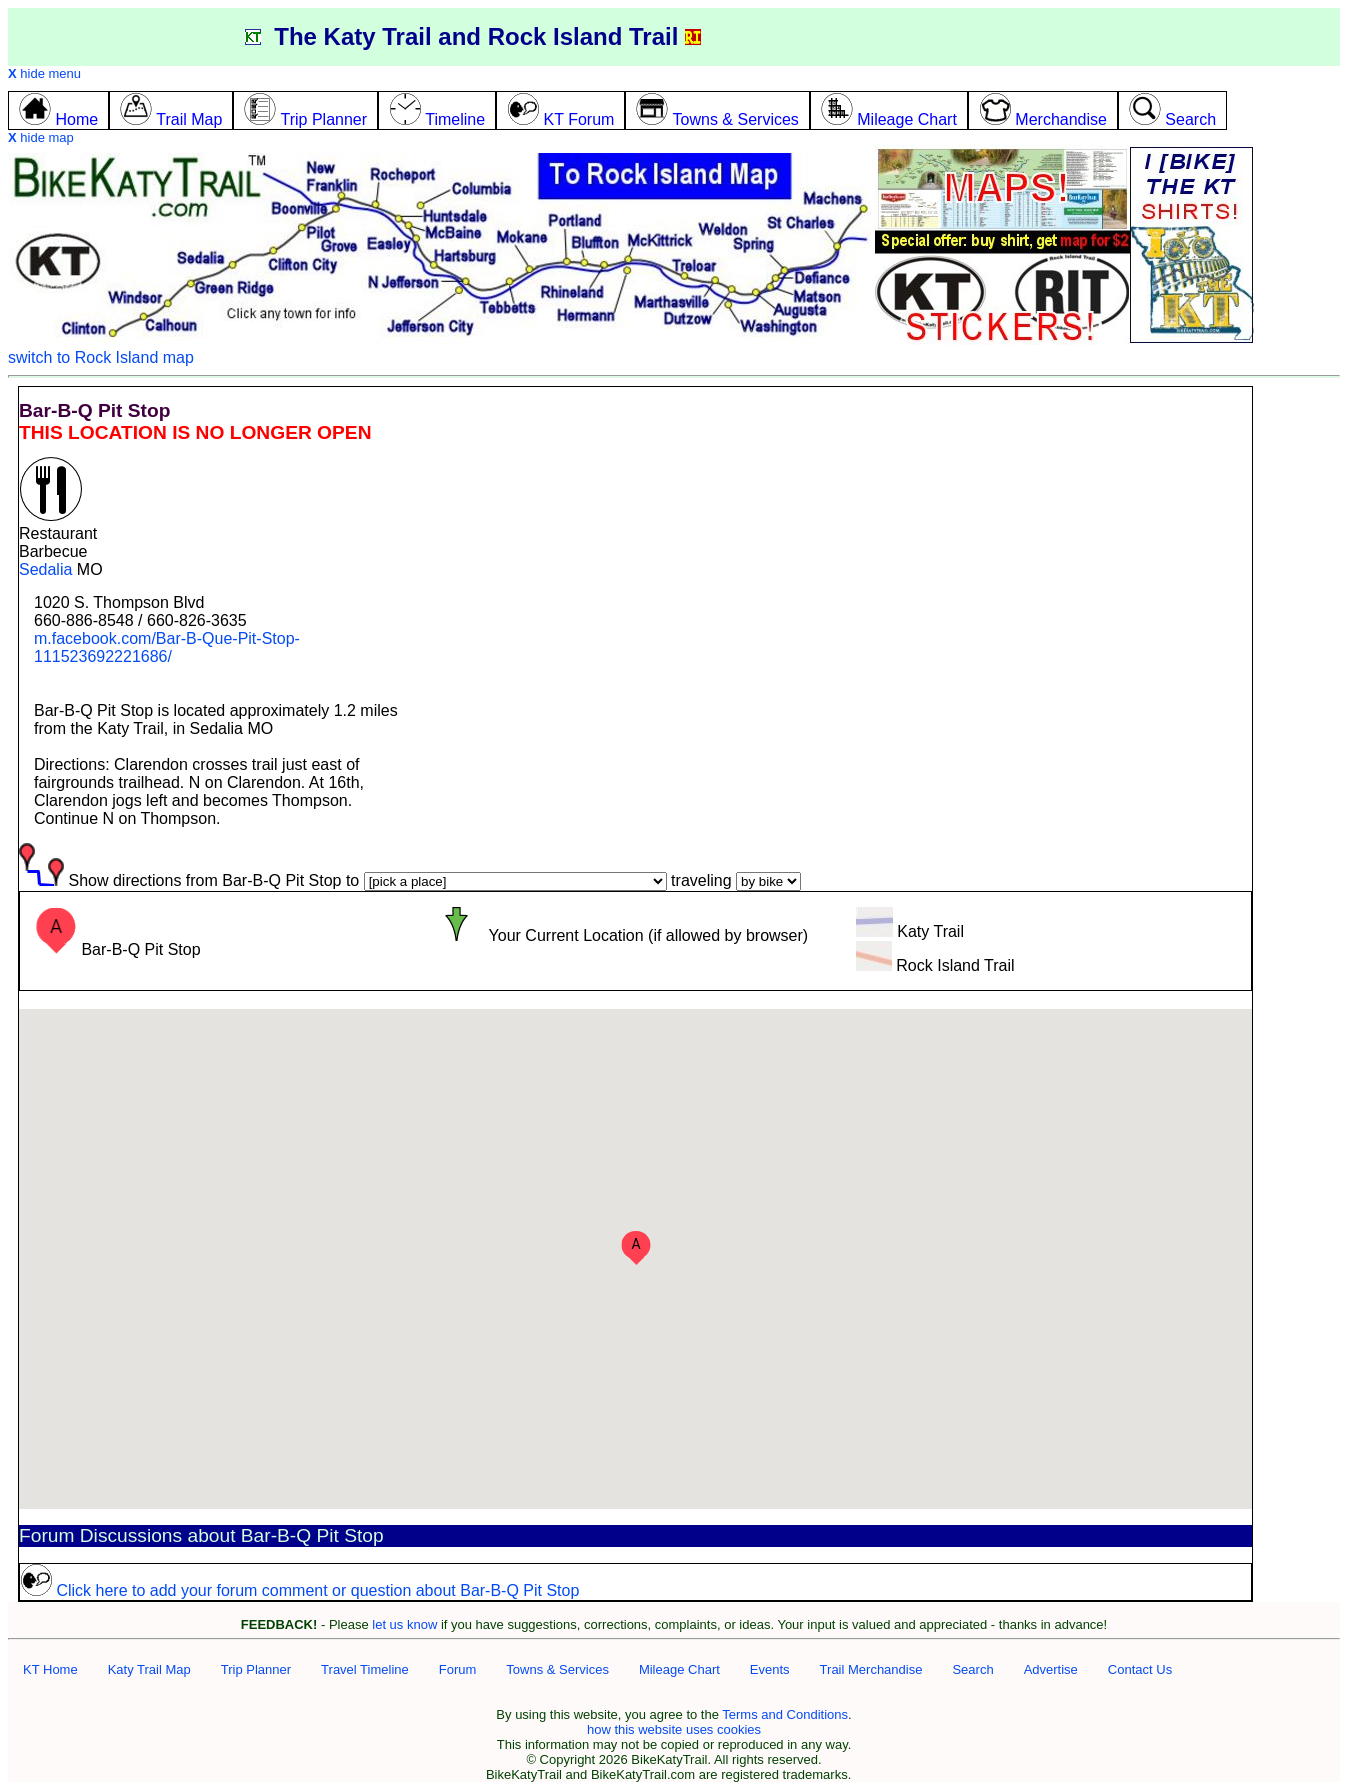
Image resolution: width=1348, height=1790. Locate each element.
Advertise (1051, 1669)
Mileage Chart (679, 1669)
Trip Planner (256, 1669)
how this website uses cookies (674, 1729)
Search (972, 1669)
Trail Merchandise (871, 1669)
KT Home (50, 1669)
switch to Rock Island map (101, 357)
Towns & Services (557, 1669)
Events (770, 1669)
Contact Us (1140, 1669)
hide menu (44, 73)
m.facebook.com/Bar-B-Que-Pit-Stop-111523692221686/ (167, 647)
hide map (41, 137)
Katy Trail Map (149, 1669)
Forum (458, 1669)
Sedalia (45, 569)
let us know (404, 1624)
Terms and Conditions (785, 1714)
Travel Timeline (365, 1669)
